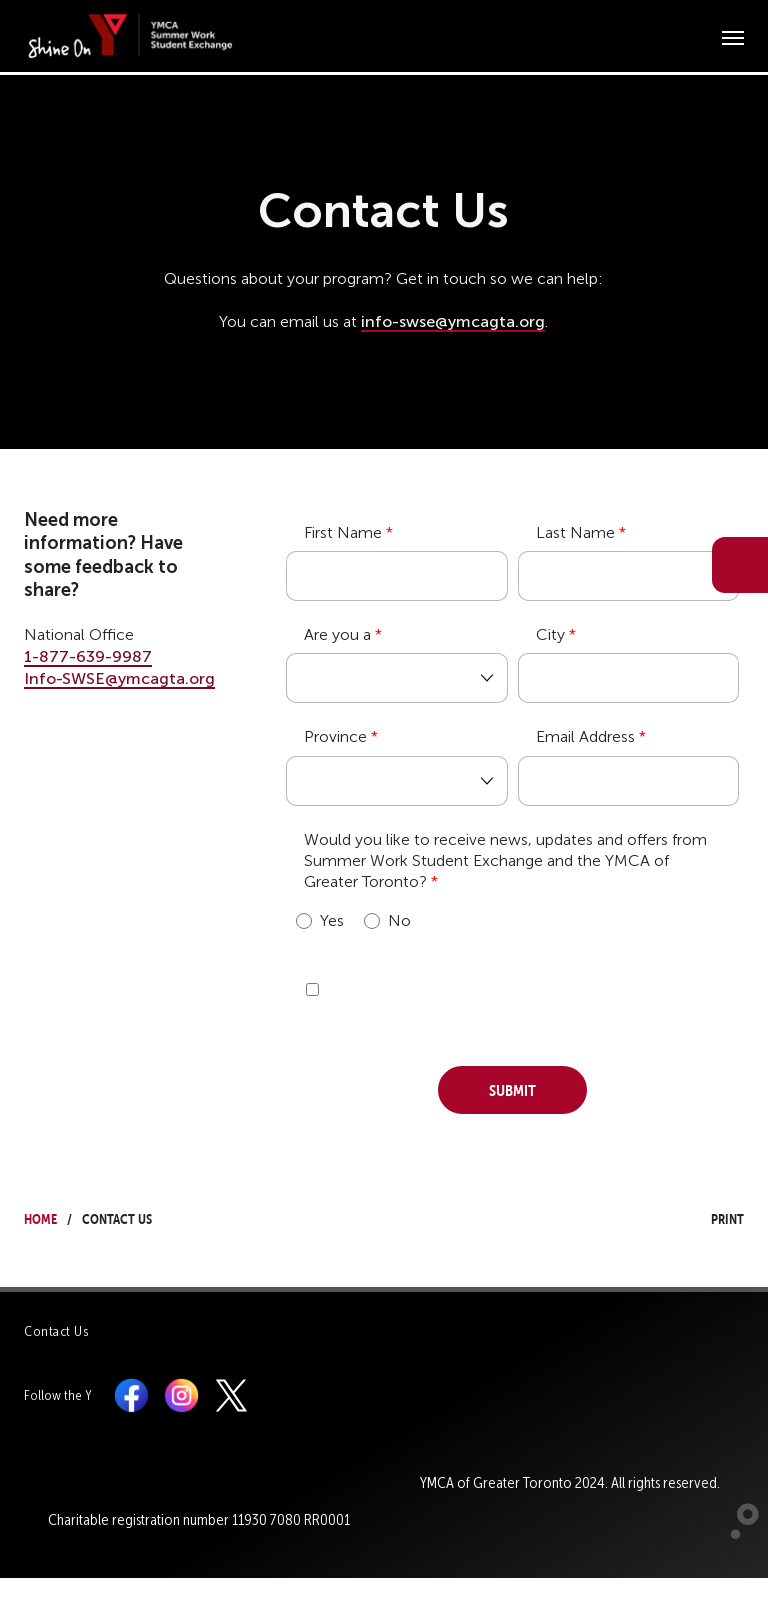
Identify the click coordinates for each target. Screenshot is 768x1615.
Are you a (337, 634)
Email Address (585, 736)
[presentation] (438, 996)
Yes (320, 920)
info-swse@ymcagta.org (453, 321)
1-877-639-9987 (88, 656)
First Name (343, 532)
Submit (512, 1088)
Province (335, 736)
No (387, 920)
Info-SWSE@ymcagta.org (119, 678)
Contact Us (56, 1331)
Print (709, 1216)
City (550, 634)
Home (40, 1216)
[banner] (133, 35)
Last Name (575, 532)
